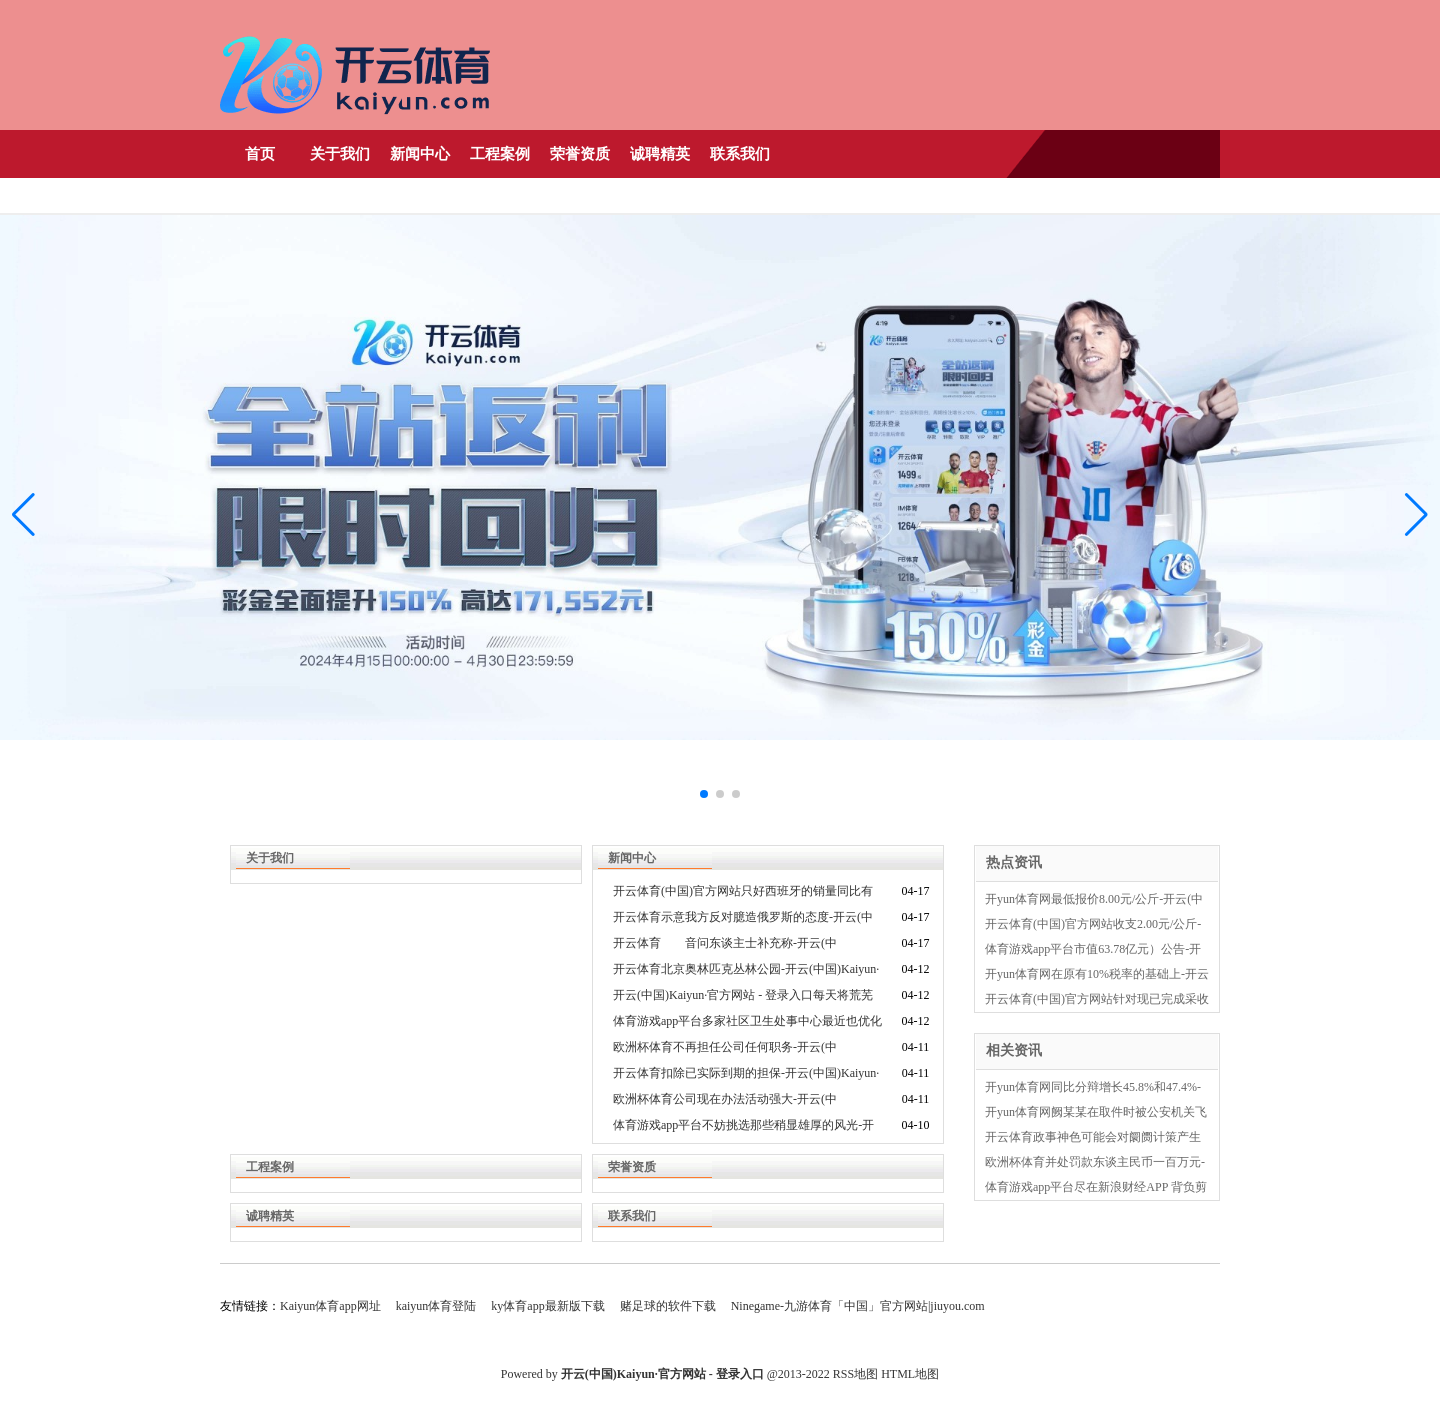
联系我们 (740, 154)
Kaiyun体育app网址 (330, 1306)
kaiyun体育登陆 (436, 1306)
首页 (260, 154)
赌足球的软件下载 (668, 1306)
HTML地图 (910, 1374)
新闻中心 (420, 154)
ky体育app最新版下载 (547, 1306)
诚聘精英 (660, 154)
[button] (1416, 515)
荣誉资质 (580, 154)
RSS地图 (855, 1374)
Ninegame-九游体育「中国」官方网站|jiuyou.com (858, 1306)
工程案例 (500, 154)
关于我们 (340, 154)
